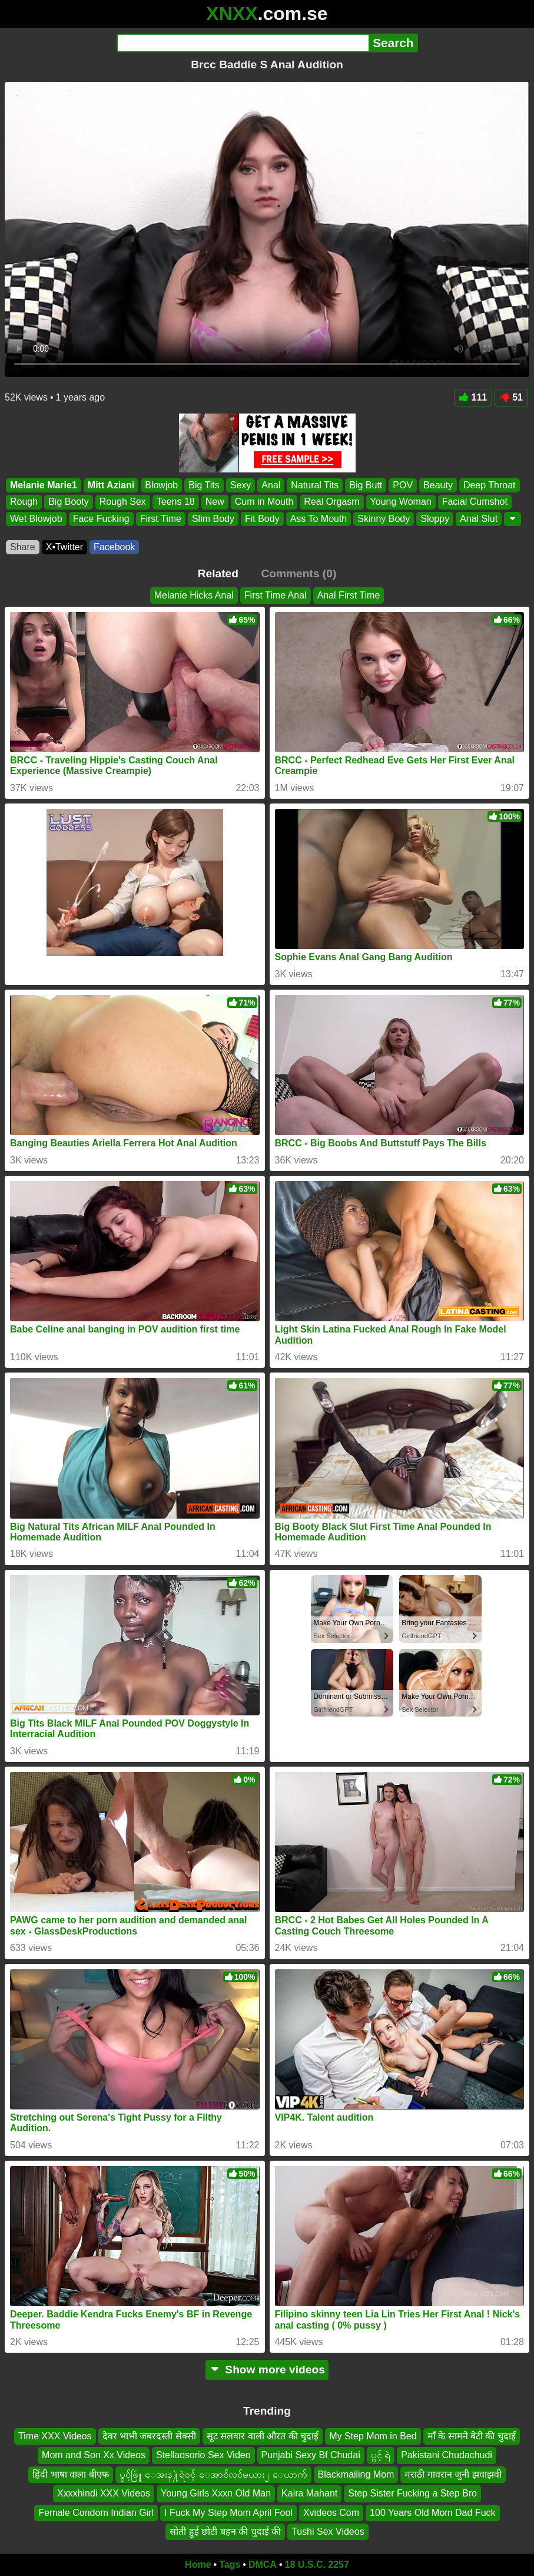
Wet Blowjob (36, 518)
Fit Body (262, 518)
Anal (270, 485)
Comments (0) (298, 573)
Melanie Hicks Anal (194, 595)
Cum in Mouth (264, 502)
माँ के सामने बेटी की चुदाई (471, 2436)
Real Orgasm (331, 502)
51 (511, 397)
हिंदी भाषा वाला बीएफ (70, 2474)
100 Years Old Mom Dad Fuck (432, 2513)
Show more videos (267, 2369)
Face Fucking (101, 518)
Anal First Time (348, 595)
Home (198, 2565)
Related (218, 573)
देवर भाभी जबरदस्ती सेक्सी (149, 2436)
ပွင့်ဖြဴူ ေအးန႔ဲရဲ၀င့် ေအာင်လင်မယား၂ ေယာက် (213, 2474)
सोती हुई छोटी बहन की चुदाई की (225, 2532)
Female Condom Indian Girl (96, 2513)
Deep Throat (489, 485)
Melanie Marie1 (43, 485)
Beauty (438, 485)
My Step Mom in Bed (373, 2436)
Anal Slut (478, 518)
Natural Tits (315, 485)
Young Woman (401, 502)
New (214, 502)
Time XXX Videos (55, 2436)
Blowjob (161, 485)
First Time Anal (275, 595)
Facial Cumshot (475, 502)
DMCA (262, 2565)
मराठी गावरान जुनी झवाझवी (452, 2474)
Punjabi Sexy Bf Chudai (310, 2456)
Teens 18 (176, 502)
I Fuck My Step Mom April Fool (228, 2513)
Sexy (240, 485)
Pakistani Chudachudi (446, 2456)
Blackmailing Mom (356, 2474)
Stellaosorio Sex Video (203, 2456)
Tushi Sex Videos (327, 2532)
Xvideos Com (331, 2513)
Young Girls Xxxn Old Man (216, 2493)
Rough (24, 502)
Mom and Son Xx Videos (93, 2456)
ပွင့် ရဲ (380, 2456)
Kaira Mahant (309, 2493)
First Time (160, 518)
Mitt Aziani (111, 485)
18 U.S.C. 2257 (317, 2565)
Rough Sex (122, 502)
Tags (229, 2565)
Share (22, 547)
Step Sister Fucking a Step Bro (412, 2493)
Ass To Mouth (318, 518)
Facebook (114, 547)
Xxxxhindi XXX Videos (103, 2493)
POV (403, 485)
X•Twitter (64, 547)
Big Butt (365, 485)
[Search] (243, 43)
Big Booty (68, 502)
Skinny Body (383, 518)
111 (473, 397)
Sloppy (434, 518)
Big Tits (203, 485)
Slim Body (213, 518)
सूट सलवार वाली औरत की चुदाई (263, 2436)
